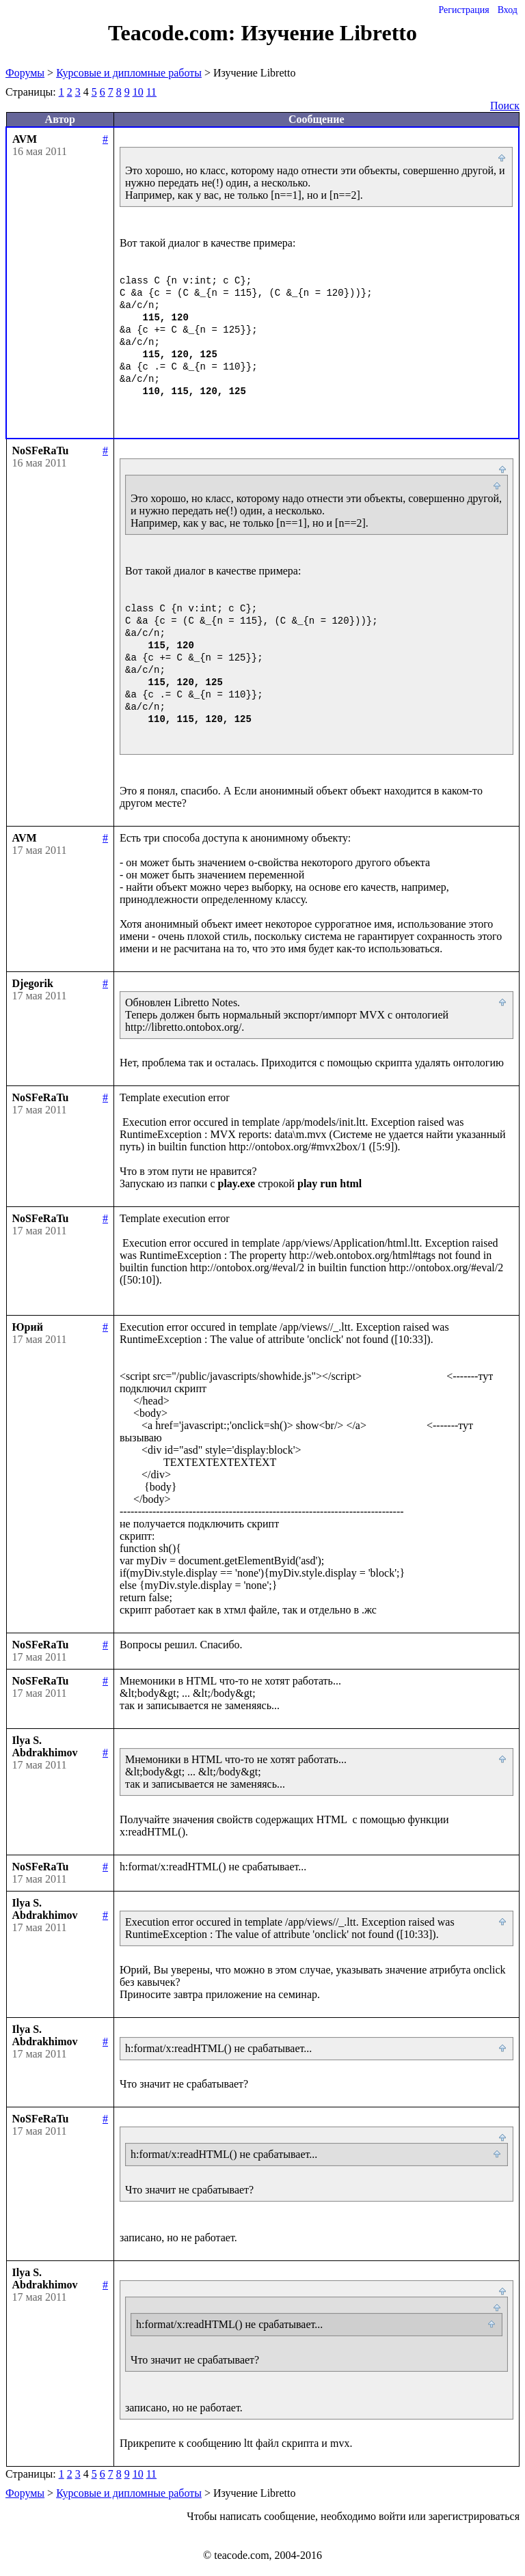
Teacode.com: (174, 32)
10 (138, 92)
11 (151, 92)
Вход (507, 10)
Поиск (505, 105)
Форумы (24, 73)
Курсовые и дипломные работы (129, 73)
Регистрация (463, 10)
